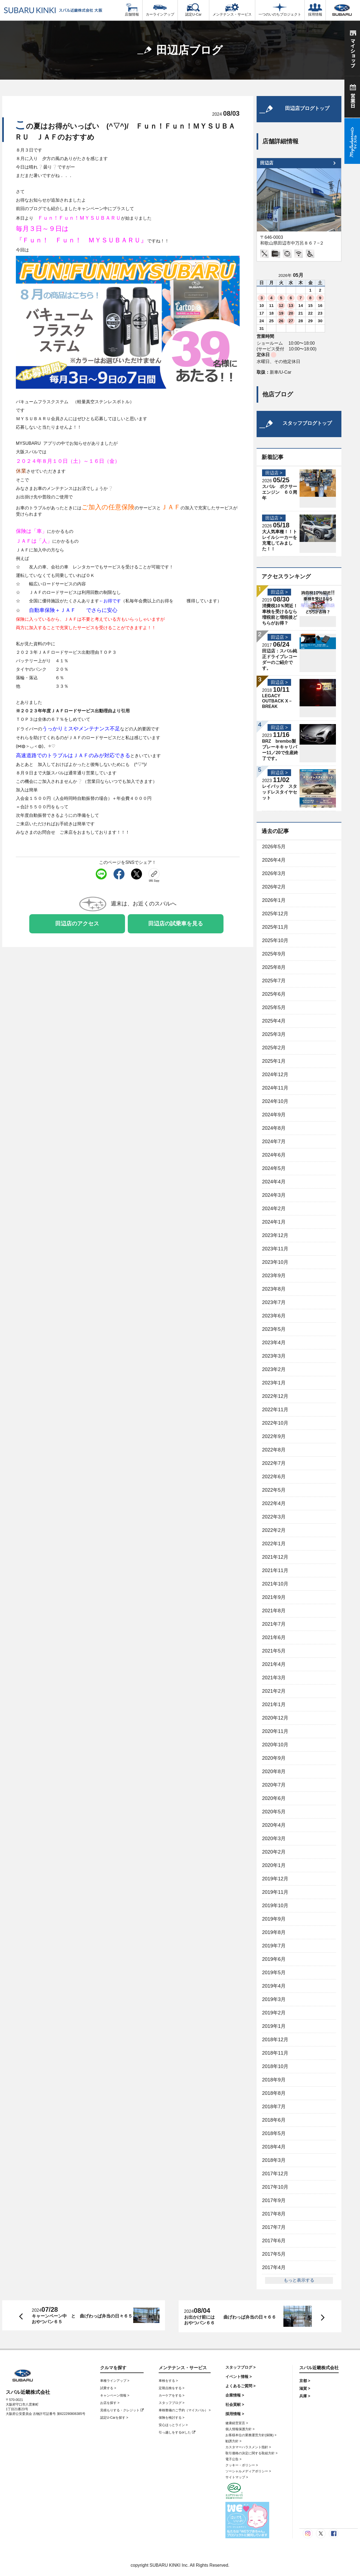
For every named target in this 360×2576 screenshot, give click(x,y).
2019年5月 (274, 1972)
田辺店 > (273, 473)
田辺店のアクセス (77, 923)
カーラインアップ (160, 9)
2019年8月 (274, 1932)
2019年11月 (275, 1892)
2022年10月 (275, 1423)
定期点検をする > (171, 2388)
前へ (20, 2315)
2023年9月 (274, 1275)
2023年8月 (274, 1289)
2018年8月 (274, 2093)
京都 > (304, 2380)
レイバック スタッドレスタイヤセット (279, 792)
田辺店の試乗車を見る (175, 923)
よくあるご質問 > (240, 2386)
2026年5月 (274, 846)
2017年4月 (274, 2267)
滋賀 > (304, 2388)
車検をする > (168, 2381)
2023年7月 (274, 1302)
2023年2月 (274, 1369)
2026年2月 (274, 887)
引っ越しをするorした (177, 2432)
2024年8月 (274, 1128)
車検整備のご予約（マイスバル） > (185, 2410)
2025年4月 (274, 1021)
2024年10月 (275, 1101)
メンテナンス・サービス (232, 9)
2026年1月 (274, 900)
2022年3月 (274, 1517)
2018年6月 (274, 2120)
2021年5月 (274, 1651)
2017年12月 (275, 2173)
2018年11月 (275, 2053)
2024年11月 (275, 1088)
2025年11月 (275, 927)
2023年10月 (275, 1262)
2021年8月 (274, 1610)
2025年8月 (274, 967)
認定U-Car (193, 9)
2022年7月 (274, 1463)
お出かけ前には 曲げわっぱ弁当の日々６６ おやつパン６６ (232, 2320)
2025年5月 (274, 1007)
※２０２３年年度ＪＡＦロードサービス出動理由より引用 (73, 710)
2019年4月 (274, 1986)
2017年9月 (274, 2200)
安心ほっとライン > (173, 2425)
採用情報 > (234, 2414)
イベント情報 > (238, 2376)
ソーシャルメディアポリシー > (248, 2471)
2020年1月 (274, 1865)
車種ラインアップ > (114, 2381)
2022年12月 (275, 1396)
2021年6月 (274, 1637)
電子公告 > (233, 2459)
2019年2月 (274, 2013)
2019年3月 (274, 1999)
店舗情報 (132, 9)
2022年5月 (274, 1490)
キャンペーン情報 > (114, 2395)
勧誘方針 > (233, 2441)
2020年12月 (275, 1718)
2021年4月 (274, 1664)
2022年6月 (274, 1476)
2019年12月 (275, 1878)
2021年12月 (275, 1557)
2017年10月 (275, 2187)
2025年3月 (274, 1034)
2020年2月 (274, 1852)
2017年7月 (274, 2227)
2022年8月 (274, 1450)
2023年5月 (274, 1329)
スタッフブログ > (171, 2403)
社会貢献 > (234, 2404)
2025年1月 (274, 1061)
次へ (317, 2317)
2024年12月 (275, 1074)
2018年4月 (274, 2147)
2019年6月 (274, 1959)
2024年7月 (274, 1141)
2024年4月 (274, 1181)
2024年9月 (274, 1114)
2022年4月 (274, 1503)
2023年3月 (274, 1356)
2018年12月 (275, 2039)
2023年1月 (274, 1383)
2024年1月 (274, 1222)
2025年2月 (274, 1047)
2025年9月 (274, 954)
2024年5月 (274, 1168)
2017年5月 (274, 2254)
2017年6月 (274, 2240)
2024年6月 (274, 1155)
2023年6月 (274, 1316)
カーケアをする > (171, 2395)
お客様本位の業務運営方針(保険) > (250, 2435)
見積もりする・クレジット (122, 2410)
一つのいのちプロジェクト (280, 9)
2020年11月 (275, 1731)
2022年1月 (274, 1543)
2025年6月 (274, 994)
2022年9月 (274, 1436)
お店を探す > (109, 2403)
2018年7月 (274, 2106)
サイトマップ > (236, 2477)
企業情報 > (234, 2395)
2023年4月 (274, 1342)
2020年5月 (274, 1811)
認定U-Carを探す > (114, 2418)
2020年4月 (274, 1825)
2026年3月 (274, 873)
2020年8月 (274, 1771)
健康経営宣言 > (236, 2423)
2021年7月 (274, 1624)
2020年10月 (275, 1744)
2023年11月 (275, 1248)
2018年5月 (274, 2133)
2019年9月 (274, 1919)
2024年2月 (274, 1208)
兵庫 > (304, 2396)
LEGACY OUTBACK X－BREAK (277, 701)
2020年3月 (274, 1838)
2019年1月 (274, 2026)
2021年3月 (274, 1677)
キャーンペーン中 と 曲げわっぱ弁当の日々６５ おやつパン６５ (82, 2319)
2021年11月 (275, 1570)
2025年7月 (274, 980)
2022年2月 (274, 1530)
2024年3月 (274, 1195)
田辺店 (266, 163)
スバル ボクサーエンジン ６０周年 (279, 492)
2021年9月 (274, 1597)
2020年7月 (274, 1785)
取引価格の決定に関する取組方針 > (251, 2453)
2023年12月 (275, 1235)
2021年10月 (275, 1584)
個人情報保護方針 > (239, 2429)
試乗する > (108, 2388)
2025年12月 (275, 913)
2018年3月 (274, 2160)
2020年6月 (274, 1798)
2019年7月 (274, 1945)
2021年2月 (274, 1691)
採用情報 (315, 9)
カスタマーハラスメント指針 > (248, 2447)
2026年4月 (274, 860)
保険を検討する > (171, 2418)
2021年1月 (274, 1704)
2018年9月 (274, 2080)
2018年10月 (275, 2066)
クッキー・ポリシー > (241, 2465)
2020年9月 (274, 1758)
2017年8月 (274, 2214)
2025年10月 (275, 940)
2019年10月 (275, 1905)
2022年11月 (275, 1409)
